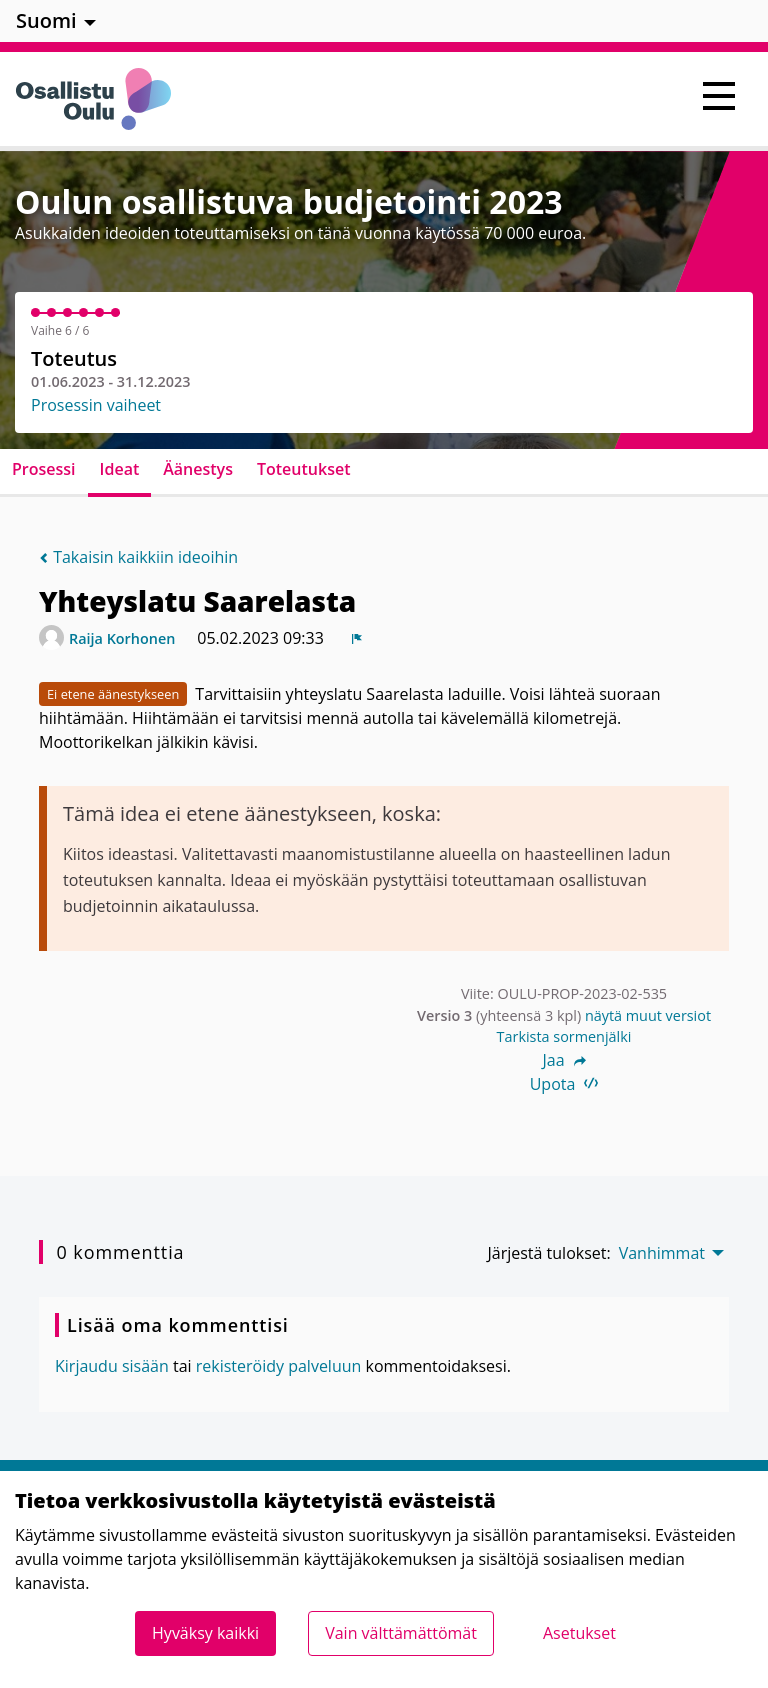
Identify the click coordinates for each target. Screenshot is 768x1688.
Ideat (120, 469)
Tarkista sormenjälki (564, 1036)
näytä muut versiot (648, 1015)
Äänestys (198, 469)
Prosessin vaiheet (96, 405)
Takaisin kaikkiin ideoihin (138, 557)
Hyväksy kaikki (205, 1633)
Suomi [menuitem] (46, 20)
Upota (564, 1084)
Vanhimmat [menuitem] (662, 1253)
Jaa (563, 1060)
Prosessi (44, 469)
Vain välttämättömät (401, 1633)
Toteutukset (304, 469)
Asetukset (579, 1633)
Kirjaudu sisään (112, 1366)
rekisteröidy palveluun (279, 1366)
